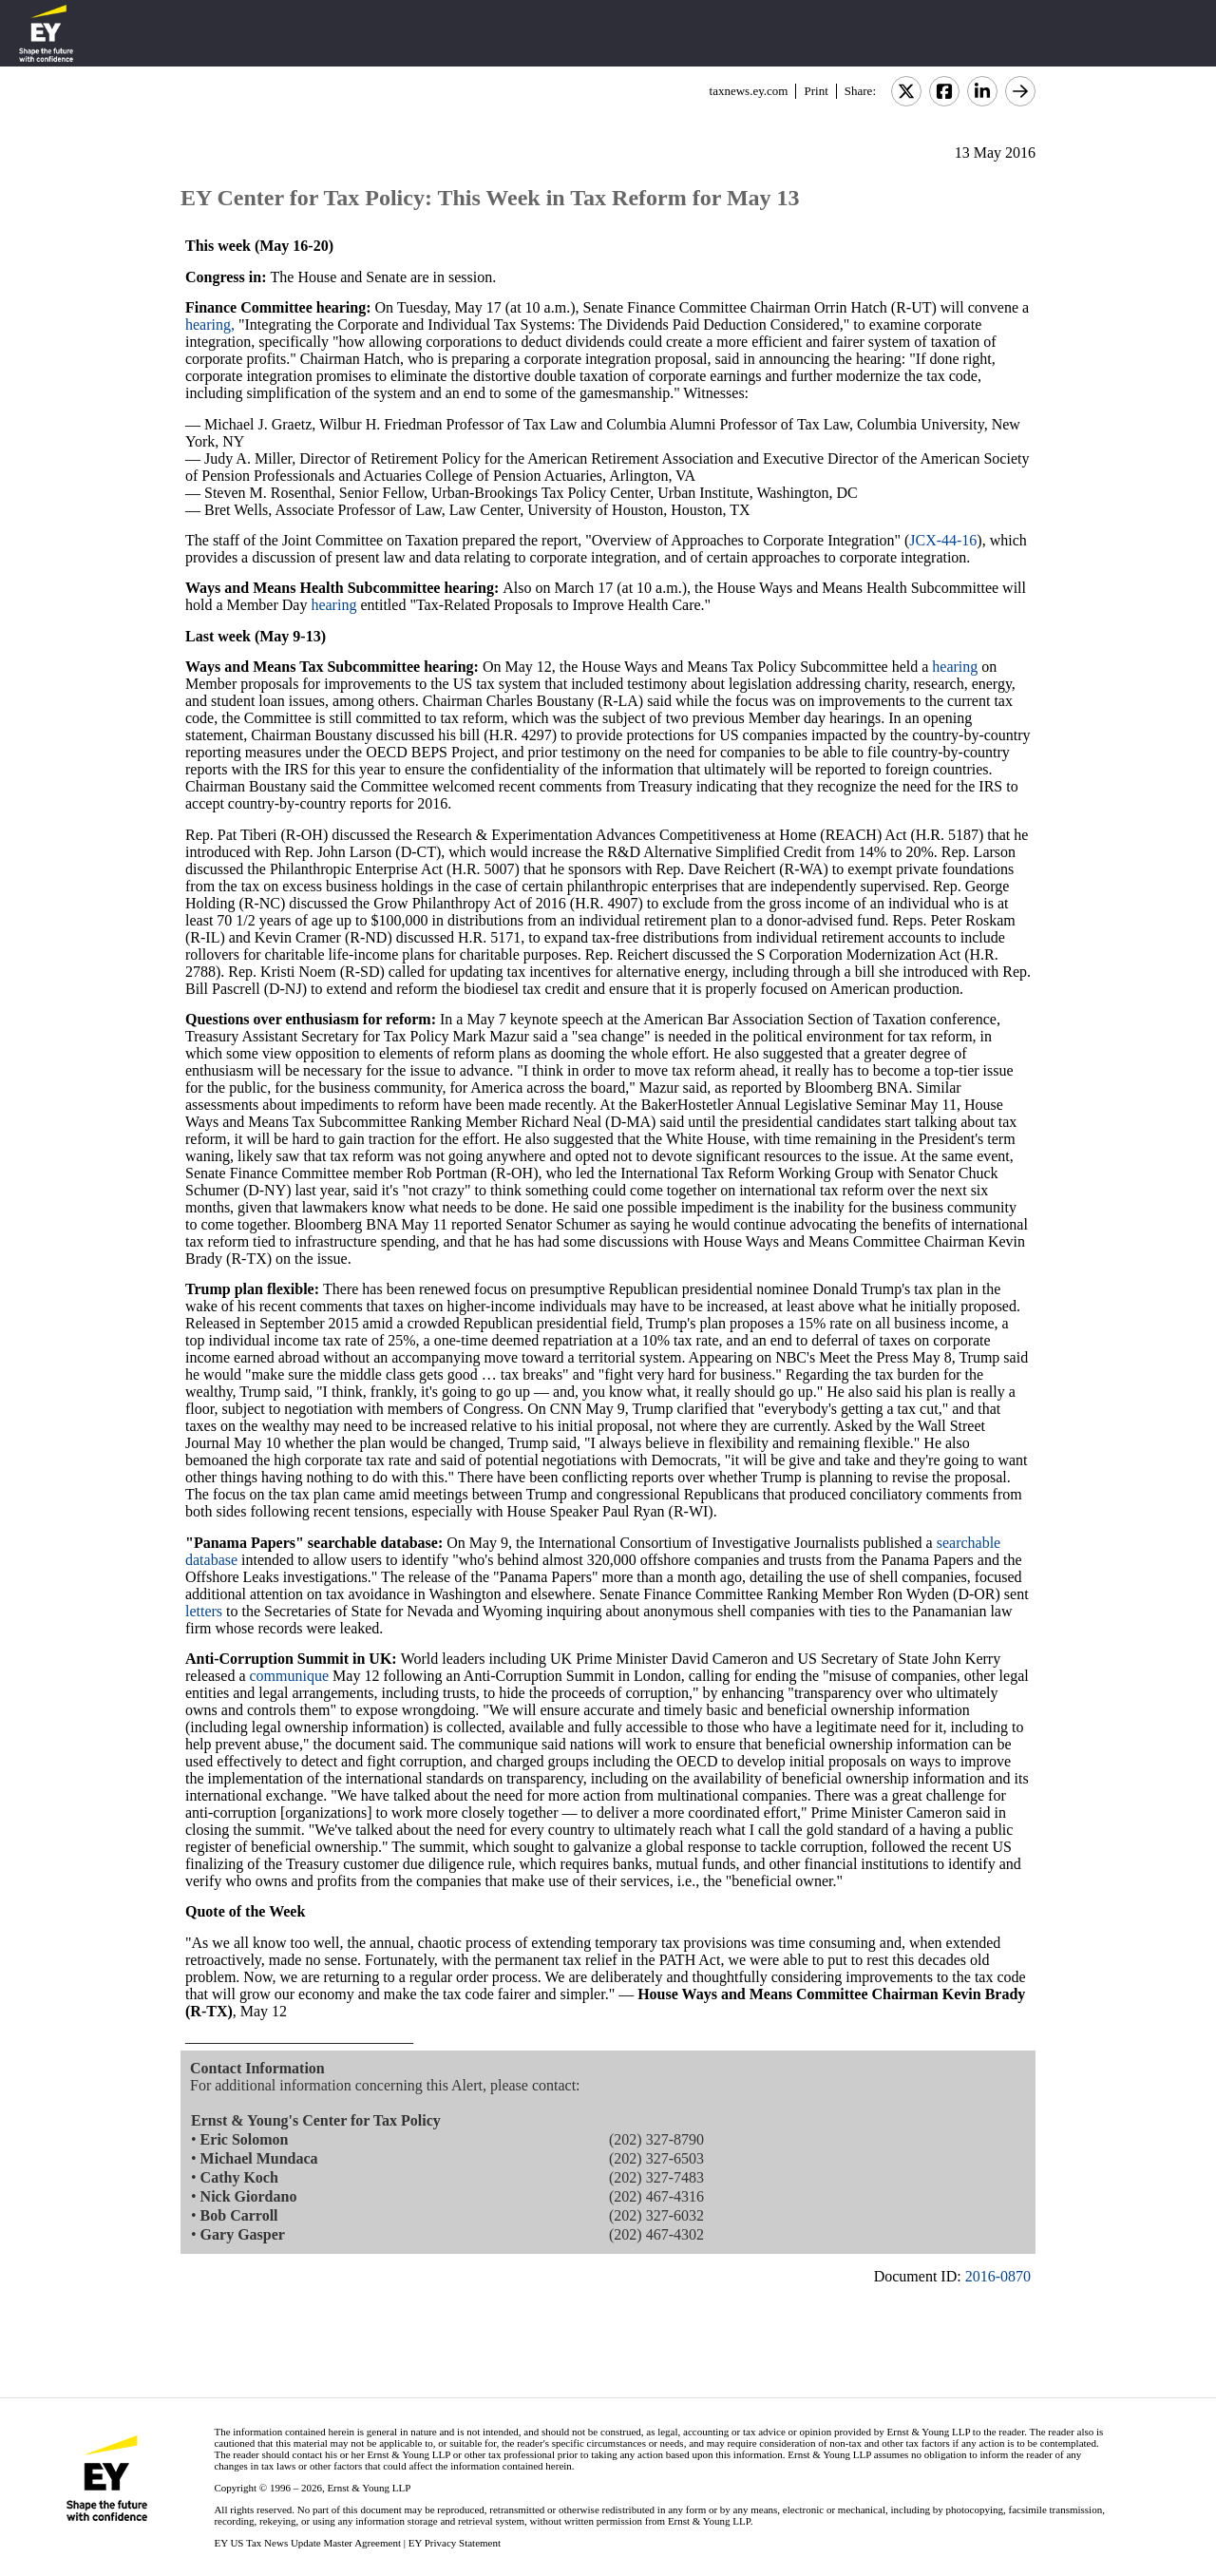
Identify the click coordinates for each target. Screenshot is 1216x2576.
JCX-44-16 (943, 540)
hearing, (210, 324)
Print (815, 91)
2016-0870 (998, 2276)
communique (290, 1676)
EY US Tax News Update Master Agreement (307, 2542)
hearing (333, 605)
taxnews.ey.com (749, 91)
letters (203, 1611)
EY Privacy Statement (454, 2542)
